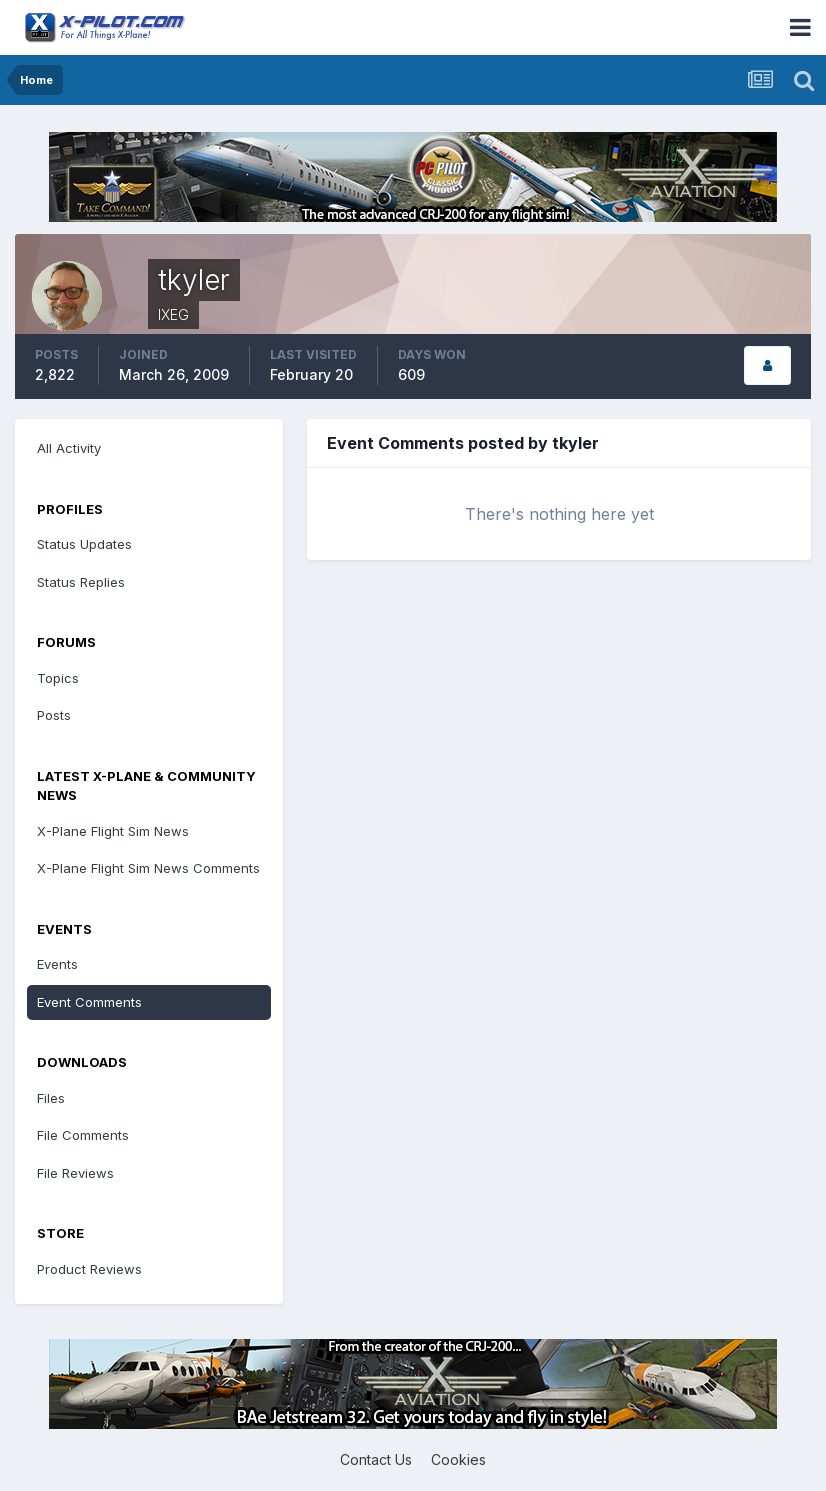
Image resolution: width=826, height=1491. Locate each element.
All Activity (69, 448)
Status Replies (81, 582)
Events (57, 964)
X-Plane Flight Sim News (113, 831)
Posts (54, 715)
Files (51, 1098)
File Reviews (75, 1173)
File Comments (83, 1135)
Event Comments (89, 1002)
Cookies (458, 1459)
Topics (58, 678)
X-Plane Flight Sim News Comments (148, 868)
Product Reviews (89, 1269)
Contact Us (376, 1459)
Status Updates (84, 544)
